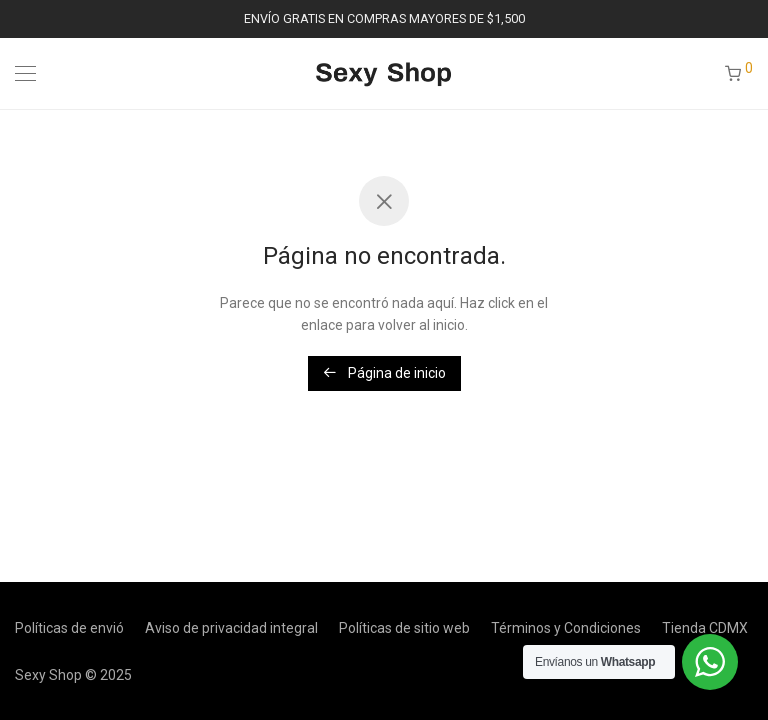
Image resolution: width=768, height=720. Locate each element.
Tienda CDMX (705, 628)
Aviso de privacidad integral (231, 628)
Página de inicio (384, 373)
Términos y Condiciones (566, 628)
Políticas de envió (69, 628)
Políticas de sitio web (404, 628)
